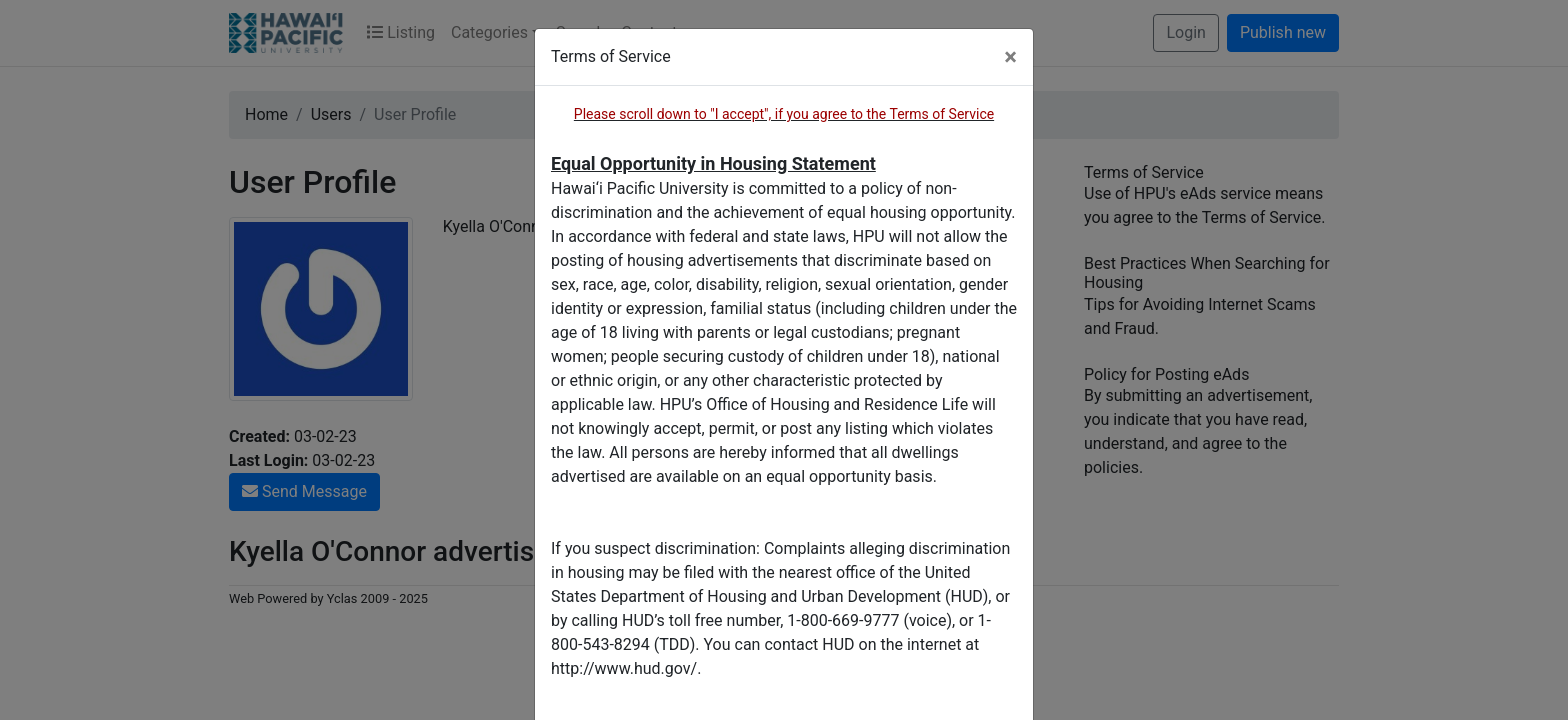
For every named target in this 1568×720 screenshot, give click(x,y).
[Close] (1010, 57)
